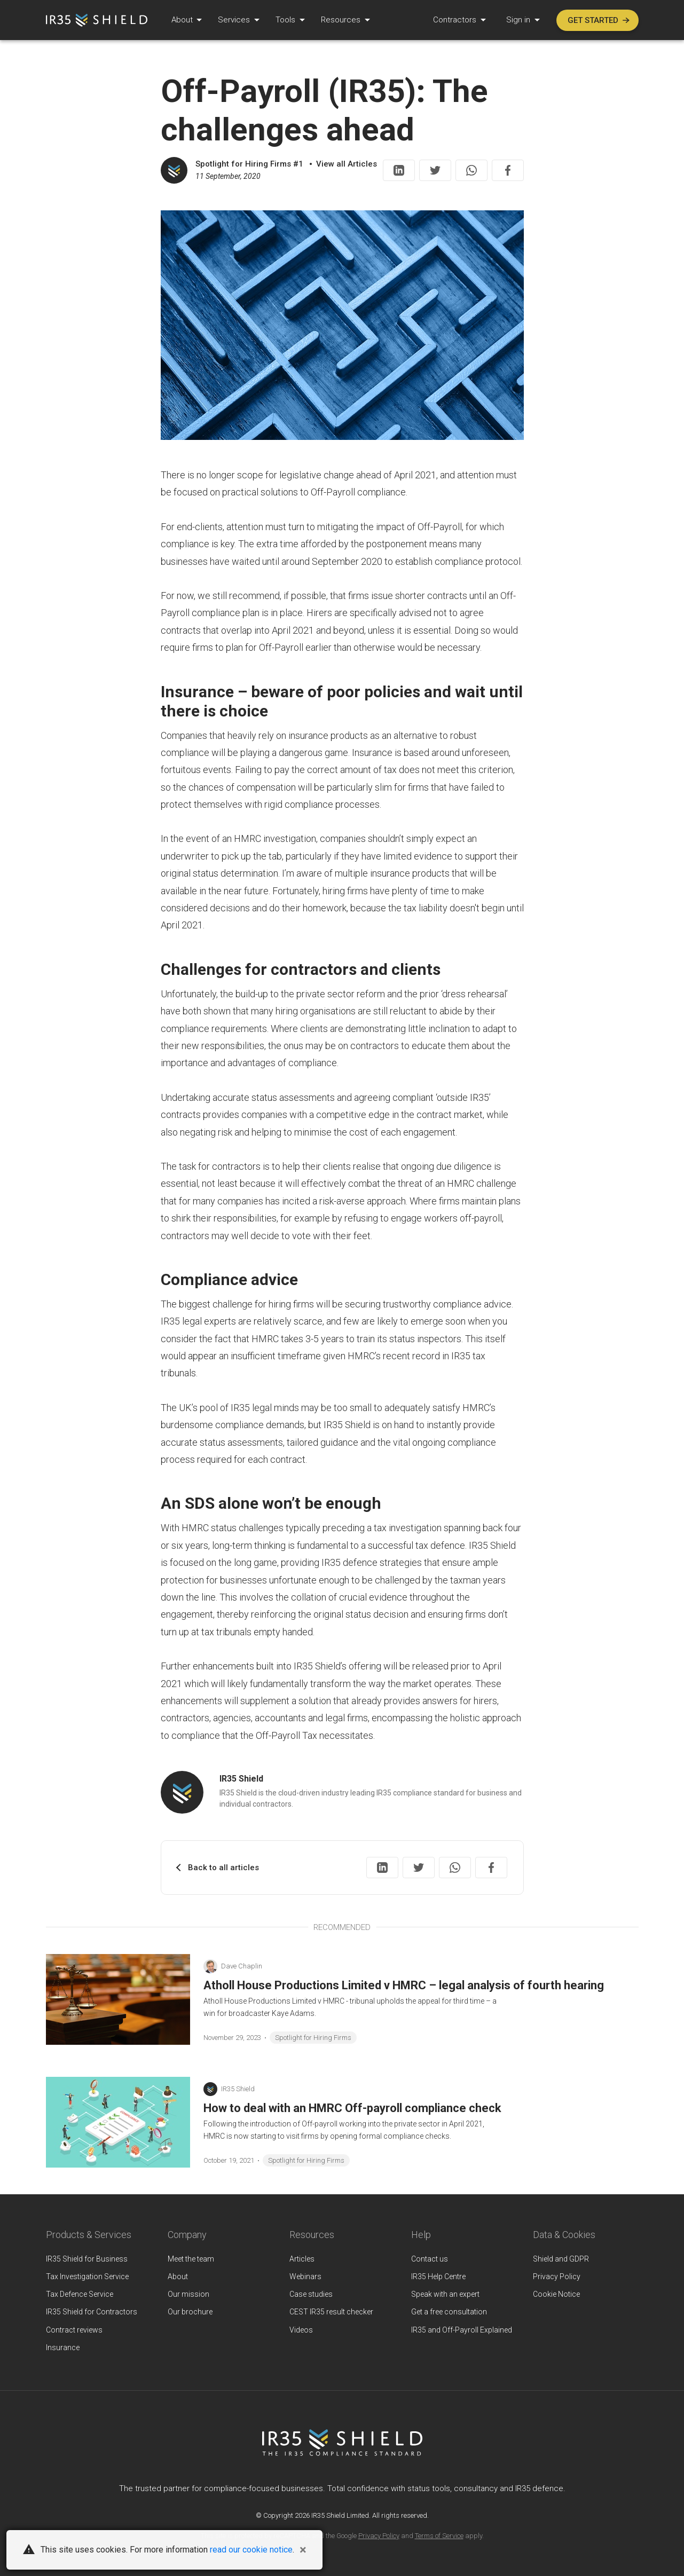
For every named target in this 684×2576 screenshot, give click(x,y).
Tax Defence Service (79, 2294)
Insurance (63, 2347)
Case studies (311, 2294)
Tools (286, 20)
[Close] (303, 2549)
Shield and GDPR (561, 2259)
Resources (342, 20)
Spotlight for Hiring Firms (313, 2038)
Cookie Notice (556, 2294)
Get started (599, 20)
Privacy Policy (556, 2276)
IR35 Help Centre (438, 2276)
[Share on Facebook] (508, 170)
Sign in (519, 20)
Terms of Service (439, 2536)
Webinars (305, 2276)
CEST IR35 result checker (331, 2311)
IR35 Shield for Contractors (91, 2311)
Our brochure (190, 2311)
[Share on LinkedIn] (399, 170)
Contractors (455, 20)
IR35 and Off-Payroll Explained (461, 2330)
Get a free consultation (449, 2311)
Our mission (188, 2294)
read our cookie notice (251, 2550)
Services (235, 20)
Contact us (429, 2259)
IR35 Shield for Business (87, 2259)
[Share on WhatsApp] (471, 170)
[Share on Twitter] (435, 170)
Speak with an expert (445, 2294)
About (183, 20)
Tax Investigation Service (87, 2276)
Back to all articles (223, 1867)
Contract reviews (74, 2330)
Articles (302, 2259)
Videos (301, 2330)
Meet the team (191, 2259)
